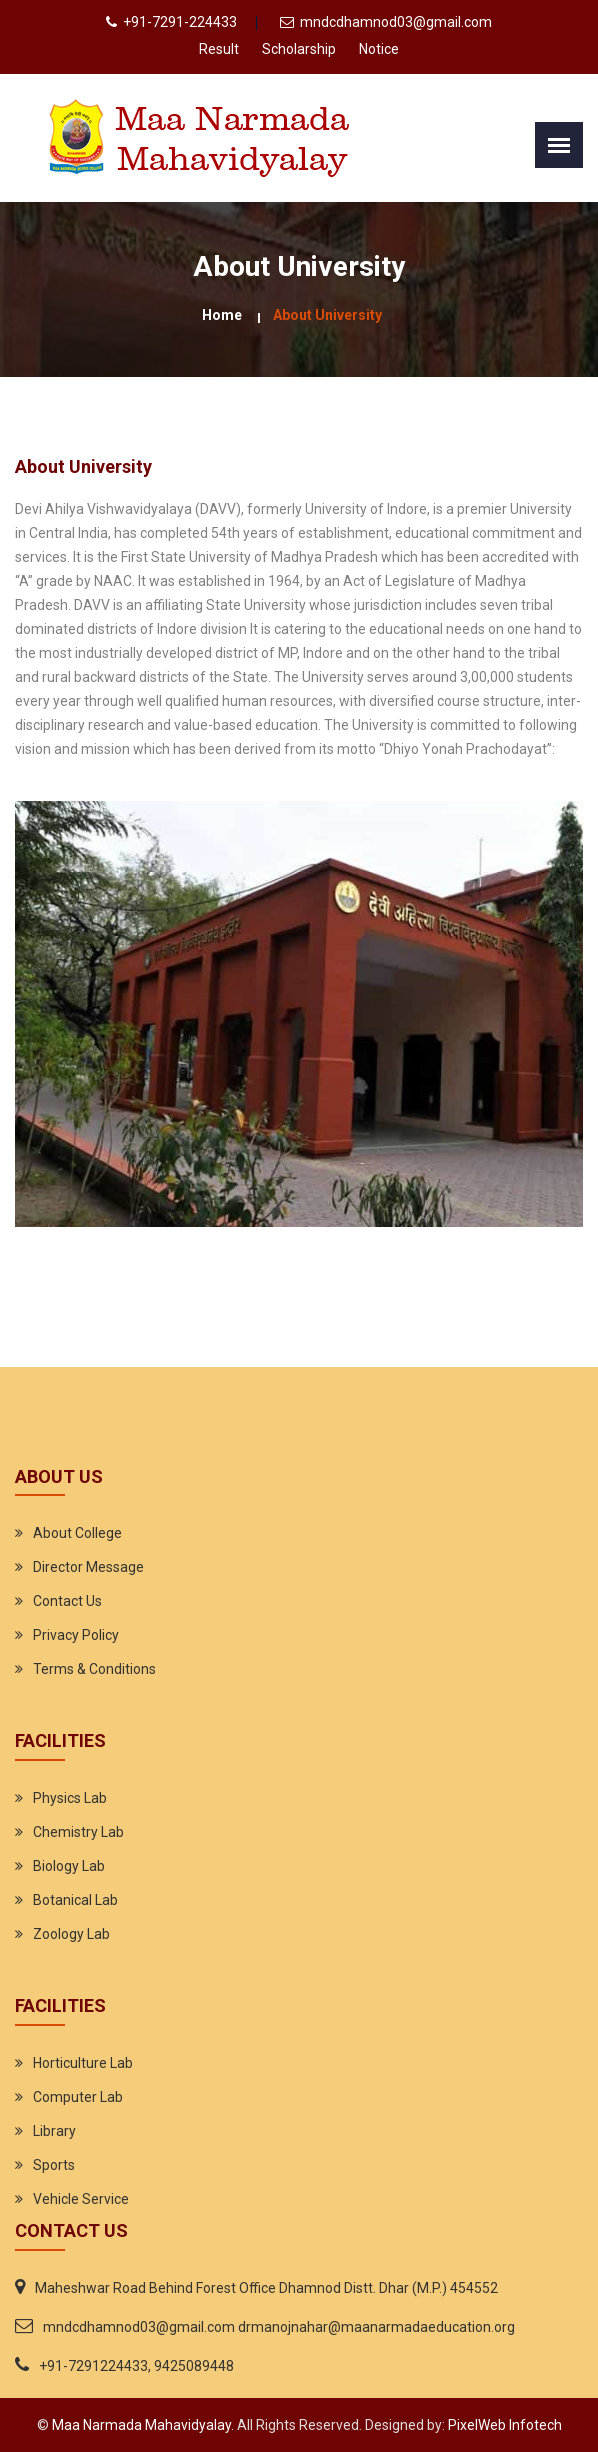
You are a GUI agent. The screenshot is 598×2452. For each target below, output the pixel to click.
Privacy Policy (76, 1635)
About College (77, 1533)
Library (54, 2131)
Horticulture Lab (83, 2063)
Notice (379, 49)
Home (222, 315)
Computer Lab (78, 2097)
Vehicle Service (81, 2199)
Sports (54, 2165)
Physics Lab (70, 1798)
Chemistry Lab (78, 1832)
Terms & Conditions (94, 1669)
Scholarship (299, 49)
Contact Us (67, 1601)
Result (219, 49)
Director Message (88, 1567)
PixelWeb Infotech (503, 2425)
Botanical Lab (75, 1900)
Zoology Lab (71, 1934)
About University (327, 315)
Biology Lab (69, 1866)
